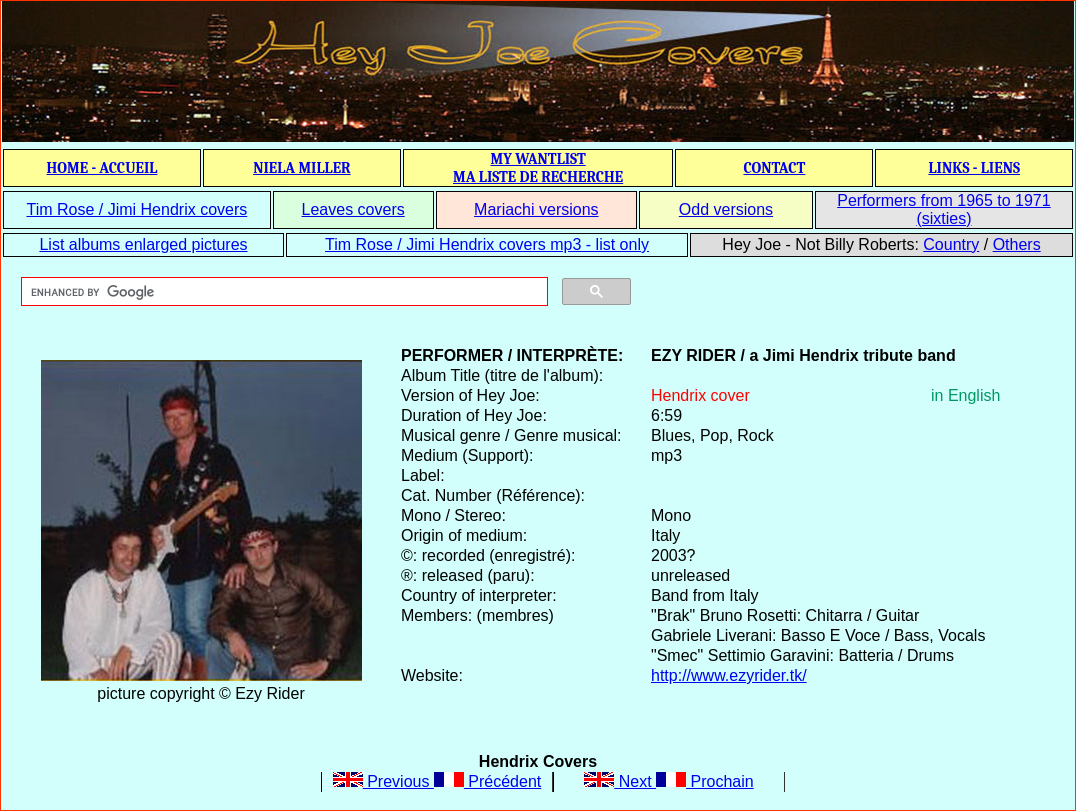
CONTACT (774, 168)
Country (951, 244)
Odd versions (726, 209)
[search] (282, 292)
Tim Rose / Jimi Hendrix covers (136, 209)
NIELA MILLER (302, 168)
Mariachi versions (536, 209)
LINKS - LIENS (974, 168)
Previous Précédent (437, 781)
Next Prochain (668, 781)
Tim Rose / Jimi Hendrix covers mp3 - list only (487, 244)
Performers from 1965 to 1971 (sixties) (943, 209)
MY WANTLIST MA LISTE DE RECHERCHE (538, 168)
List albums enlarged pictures (143, 244)
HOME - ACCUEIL (102, 168)
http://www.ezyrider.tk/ (729, 675)
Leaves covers (353, 209)
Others (1017, 244)
